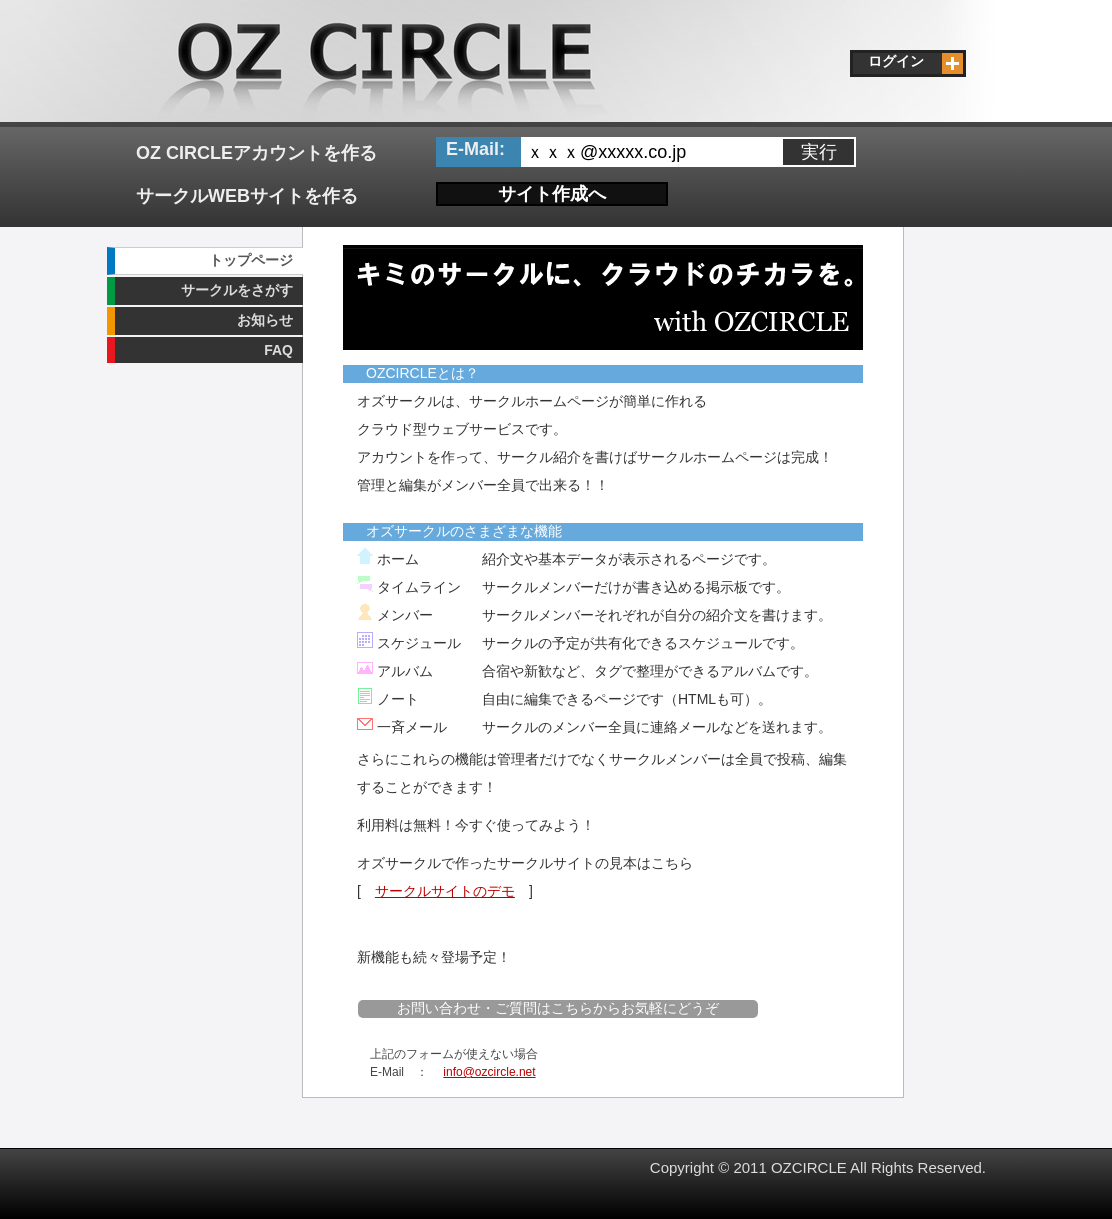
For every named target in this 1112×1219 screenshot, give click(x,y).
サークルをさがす (237, 290)
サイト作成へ (552, 194)
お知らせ (265, 320)
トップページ (251, 260)
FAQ (278, 350)
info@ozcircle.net (489, 1072)
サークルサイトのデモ (445, 891)
